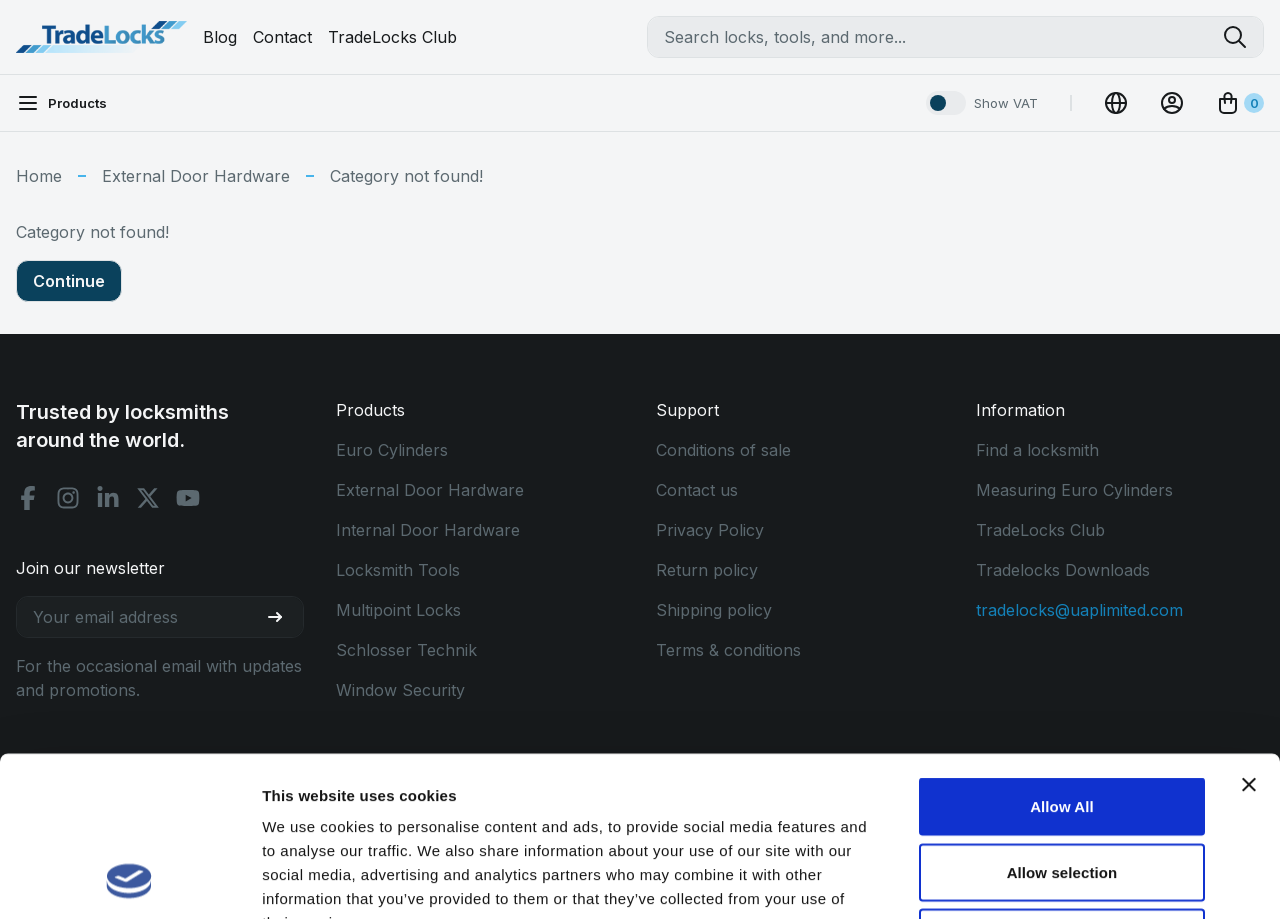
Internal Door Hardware (428, 530)
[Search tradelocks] (1243, 37)
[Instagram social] (68, 498)
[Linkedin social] (108, 498)
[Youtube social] (188, 498)
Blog (220, 37)
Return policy (707, 570)
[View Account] (1172, 103)
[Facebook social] (28, 498)
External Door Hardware (196, 176)
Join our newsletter (90, 568)
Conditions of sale (723, 450)
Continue (69, 281)
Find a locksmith (1037, 450)
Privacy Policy (710, 530)
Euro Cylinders (392, 450)
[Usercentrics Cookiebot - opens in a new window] (129, 880)
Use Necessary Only (1062, 787)
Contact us (697, 490)
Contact (282, 37)
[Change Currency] (1116, 103)
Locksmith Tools (398, 570)
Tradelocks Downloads (1063, 570)
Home (39, 176)
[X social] (148, 498)
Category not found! (406, 176)
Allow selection (1062, 722)
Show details (1049, 879)
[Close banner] (1249, 635)
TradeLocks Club (392, 37)
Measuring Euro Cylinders (1074, 490)
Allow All (1062, 656)
